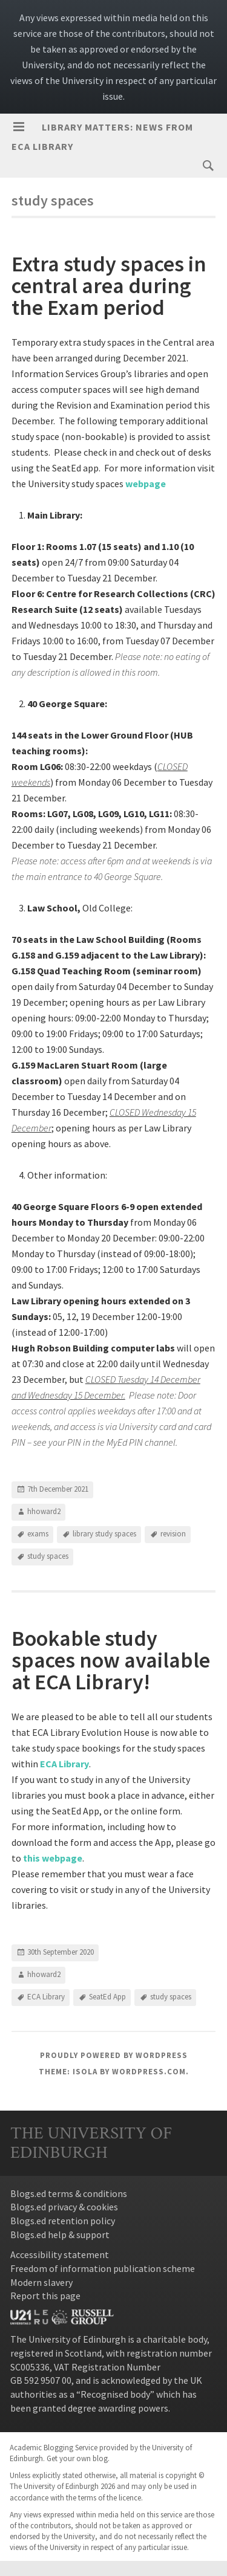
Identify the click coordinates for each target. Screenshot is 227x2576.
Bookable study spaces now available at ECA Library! (111, 1660)
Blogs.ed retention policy (62, 2221)
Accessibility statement (59, 2254)
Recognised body (115, 2394)
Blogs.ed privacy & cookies (64, 2207)
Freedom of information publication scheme (102, 2268)
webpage (145, 483)
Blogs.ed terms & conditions (68, 2193)
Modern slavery (41, 2282)
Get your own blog (77, 2458)
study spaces (47, 1556)
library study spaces (104, 1534)
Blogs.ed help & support (60, 2234)
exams (37, 1534)
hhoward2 (44, 1511)
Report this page (45, 2296)
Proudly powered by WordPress (114, 2055)
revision (173, 1534)
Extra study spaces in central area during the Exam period (109, 285)
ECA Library (46, 1997)
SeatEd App (107, 1997)
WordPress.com (149, 2071)
